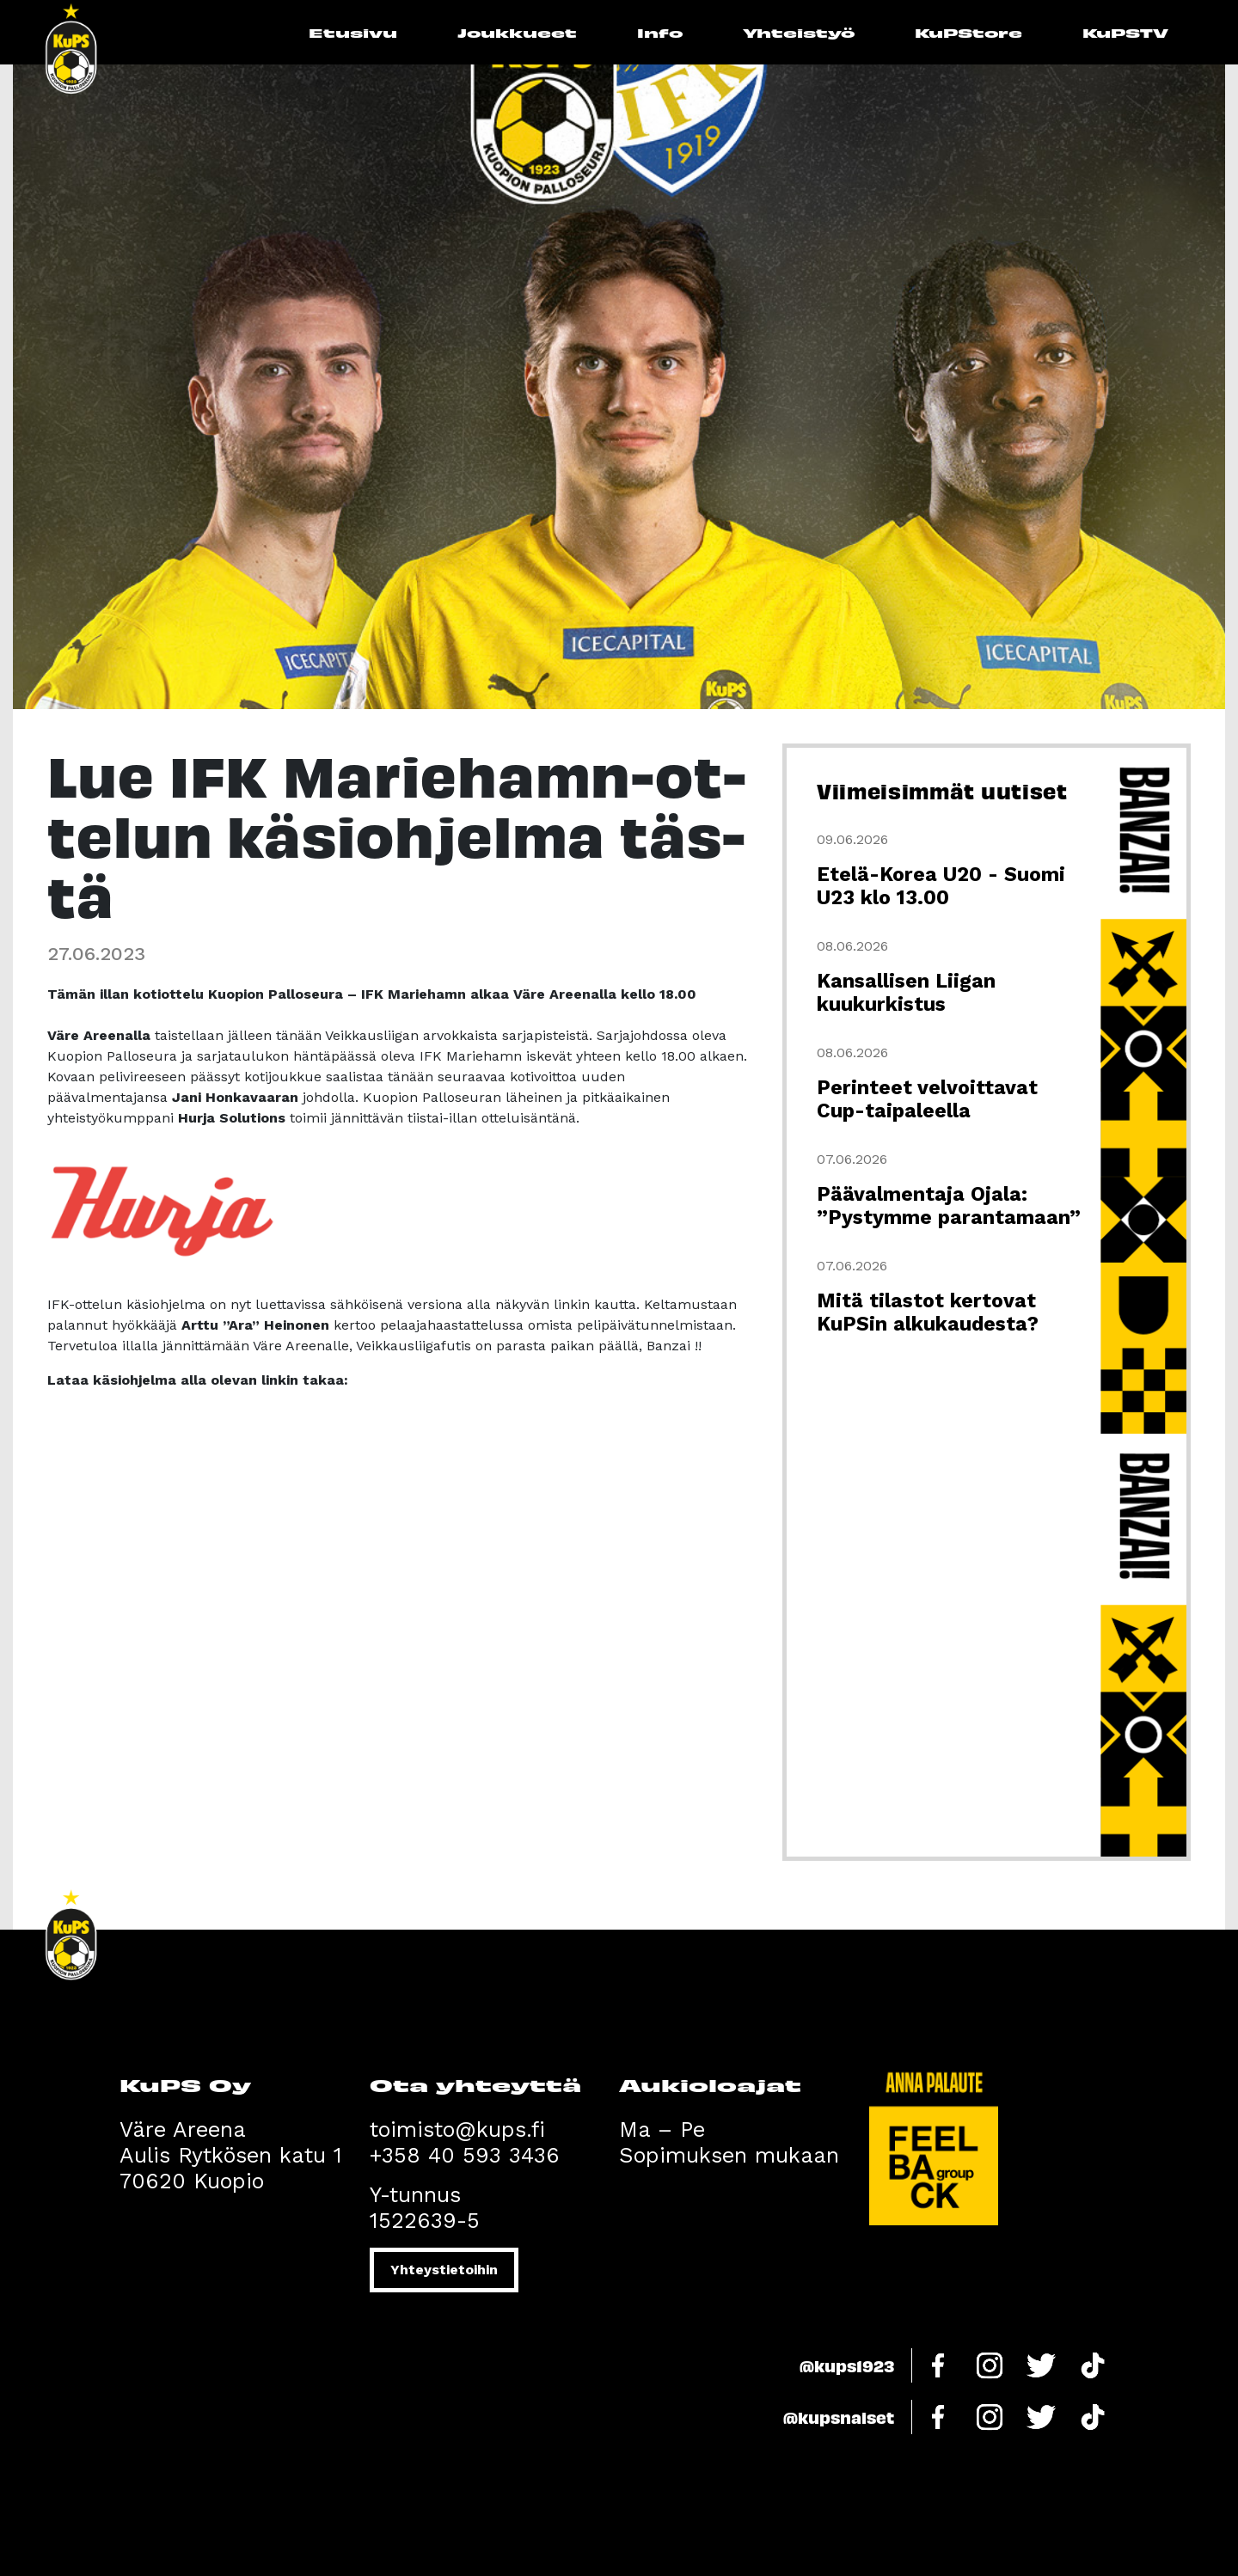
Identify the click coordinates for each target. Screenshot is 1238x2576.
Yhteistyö (799, 32)
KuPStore (968, 32)
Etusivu (353, 32)
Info (660, 32)
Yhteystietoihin (444, 2269)
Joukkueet (517, 32)
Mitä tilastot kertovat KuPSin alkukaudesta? (928, 1312)
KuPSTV (1125, 32)
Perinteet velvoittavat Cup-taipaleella (927, 1099)
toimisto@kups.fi (457, 2129)
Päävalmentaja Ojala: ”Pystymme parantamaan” (949, 1206)
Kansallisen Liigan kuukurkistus (906, 993)
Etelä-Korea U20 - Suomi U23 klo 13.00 (941, 886)
